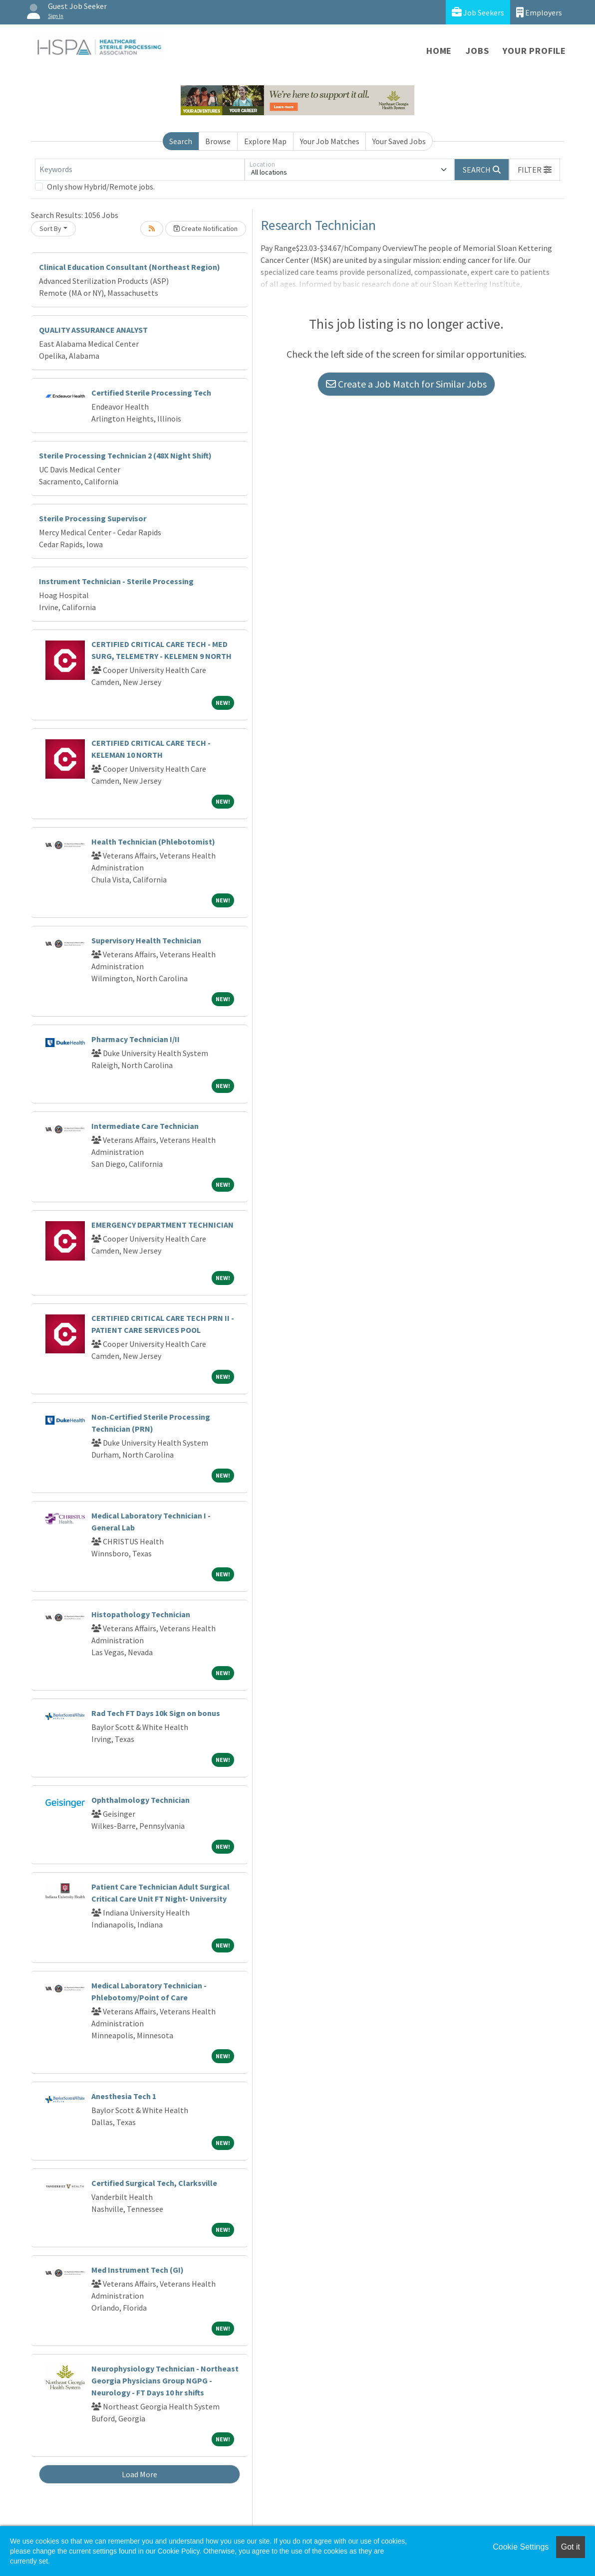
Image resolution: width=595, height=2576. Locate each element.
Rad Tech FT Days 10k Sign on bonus (155, 1713)
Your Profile (534, 50)
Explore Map (265, 141)
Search (180, 141)
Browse (218, 141)
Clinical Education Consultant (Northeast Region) (129, 267)
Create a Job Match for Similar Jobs (406, 384)
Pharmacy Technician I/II (135, 1039)
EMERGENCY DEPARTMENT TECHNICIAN (162, 1225)
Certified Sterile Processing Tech (151, 393)
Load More (139, 2474)
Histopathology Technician (140, 1614)
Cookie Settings (521, 2547)
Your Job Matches (329, 141)
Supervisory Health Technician (146, 940)
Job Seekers (478, 12)
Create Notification (206, 228)
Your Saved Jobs (399, 141)
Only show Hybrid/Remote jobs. (101, 187)
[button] (534, 170)
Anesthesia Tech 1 (123, 2096)
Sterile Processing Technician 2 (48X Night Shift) (125, 455)
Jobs (477, 50)
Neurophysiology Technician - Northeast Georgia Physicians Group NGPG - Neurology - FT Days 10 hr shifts (165, 2380)
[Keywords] (140, 170)
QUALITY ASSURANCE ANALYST (93, 330)
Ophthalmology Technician (140, 1800)
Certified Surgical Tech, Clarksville (154, 2183)
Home (439, 50)
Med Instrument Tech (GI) (137, 2270)
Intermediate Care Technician (145, 1126)
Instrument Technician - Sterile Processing (116, 581)
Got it (570, 2547)
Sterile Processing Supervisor (92, 518)
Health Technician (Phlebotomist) (153, 842)
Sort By (50, 228)
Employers (539, 12)
